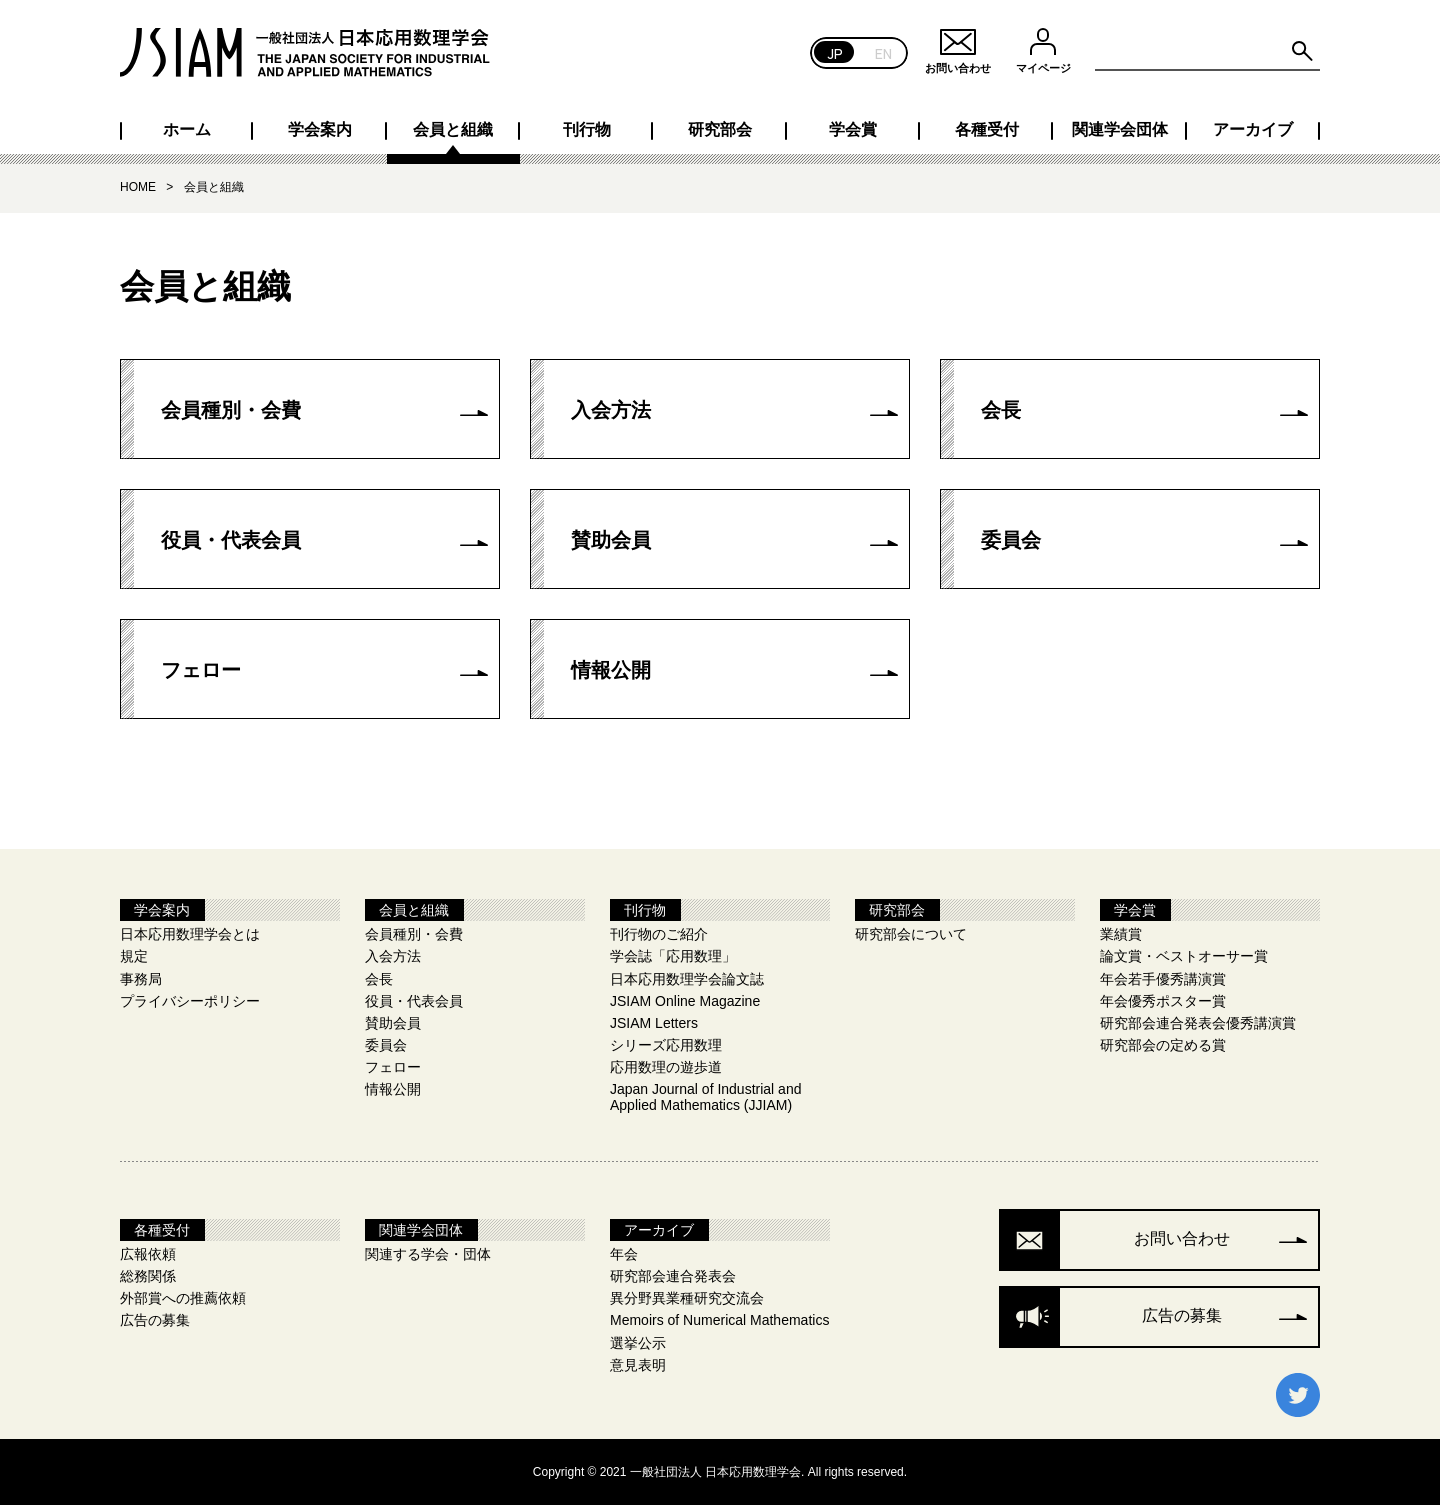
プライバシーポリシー (190, 1001)
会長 (1001, 410)
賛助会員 (611, 540)
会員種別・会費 (231, 410)
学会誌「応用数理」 (673, 956)
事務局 (141, 979)
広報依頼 (148, 1254)
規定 (134, 956)
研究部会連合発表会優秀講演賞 (1198, 1023)
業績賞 (1121, 934)
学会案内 (320, 130)
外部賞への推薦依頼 (183, 1298)
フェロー (201, 670)
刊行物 (587, 130)
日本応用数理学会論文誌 (687, 979)
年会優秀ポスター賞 (1163, 1001)
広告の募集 (155, 1320)
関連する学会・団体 (428, 1254)
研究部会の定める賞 (1163, 1045)
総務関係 (148, 1276)
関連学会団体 (1120, 130)
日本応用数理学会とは (190, 934)
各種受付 (987, 130)
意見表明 (638, 1365)
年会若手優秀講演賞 (1163, 979)
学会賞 (853, 130)
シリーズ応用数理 (666, 1045)
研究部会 (720, 130)
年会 (624, 1254)
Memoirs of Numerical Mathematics (719, 1320)
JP (835, 52)
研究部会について (911, 934)
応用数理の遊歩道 (666, 1067)
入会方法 (611, 410)
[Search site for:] (1207, 52)
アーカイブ (1253, 130)
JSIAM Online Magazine (685, 1001)
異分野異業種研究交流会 (687, 1298)
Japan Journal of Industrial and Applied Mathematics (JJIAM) (705, 1097)
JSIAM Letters (654, 1023)
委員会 (1011, 540)
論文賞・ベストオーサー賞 (1184, 956)
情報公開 (611, 670)
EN (883, 52)
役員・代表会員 (231, 540)
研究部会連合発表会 (673, 1276)
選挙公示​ (638, 1343)
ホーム (187, 130)
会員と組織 (453, 130)
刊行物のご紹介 (659, 934)
